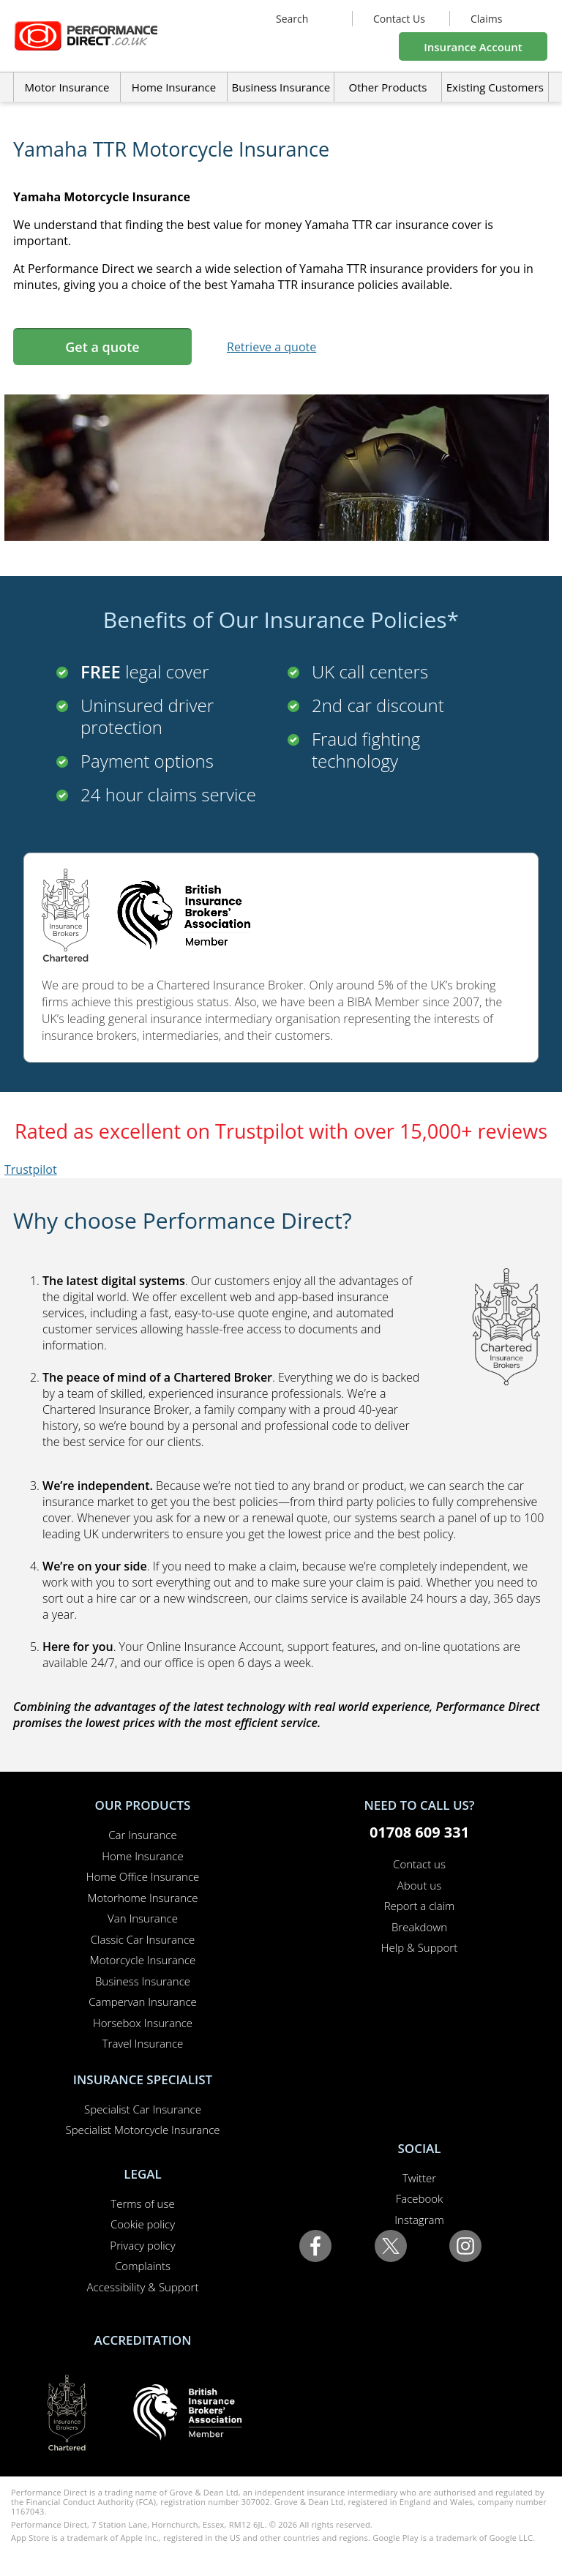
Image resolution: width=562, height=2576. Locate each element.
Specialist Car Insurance (142, 2109)
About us (419, 1885)
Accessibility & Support (143, 2287)
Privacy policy (142, 2245)
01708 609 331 (419, 1832)
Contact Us (399, 19)
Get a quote (102, 347)
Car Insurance (142, 1834)
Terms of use (142, 2203)
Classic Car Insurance (143, 1939)
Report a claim (419, 1905)
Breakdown (419, 1927)
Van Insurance (143, 1918)
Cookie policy (142, 2224)
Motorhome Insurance (143, 1897)
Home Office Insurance (143, 1876)
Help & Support (419, 1947)
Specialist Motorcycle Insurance (142, 2129)
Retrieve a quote (271, 347)
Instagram (418, 2219)
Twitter (419, 2178)
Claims (486, 19)
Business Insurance (280, 87)
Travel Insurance (143, 2043)
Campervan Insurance (143, 2001)
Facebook (419, 2198)
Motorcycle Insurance (143, 1959)
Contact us (419, 1864)
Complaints (143, 2265)
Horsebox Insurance (142, 2022)
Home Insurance (142, 1856)
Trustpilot (30, 1169)
